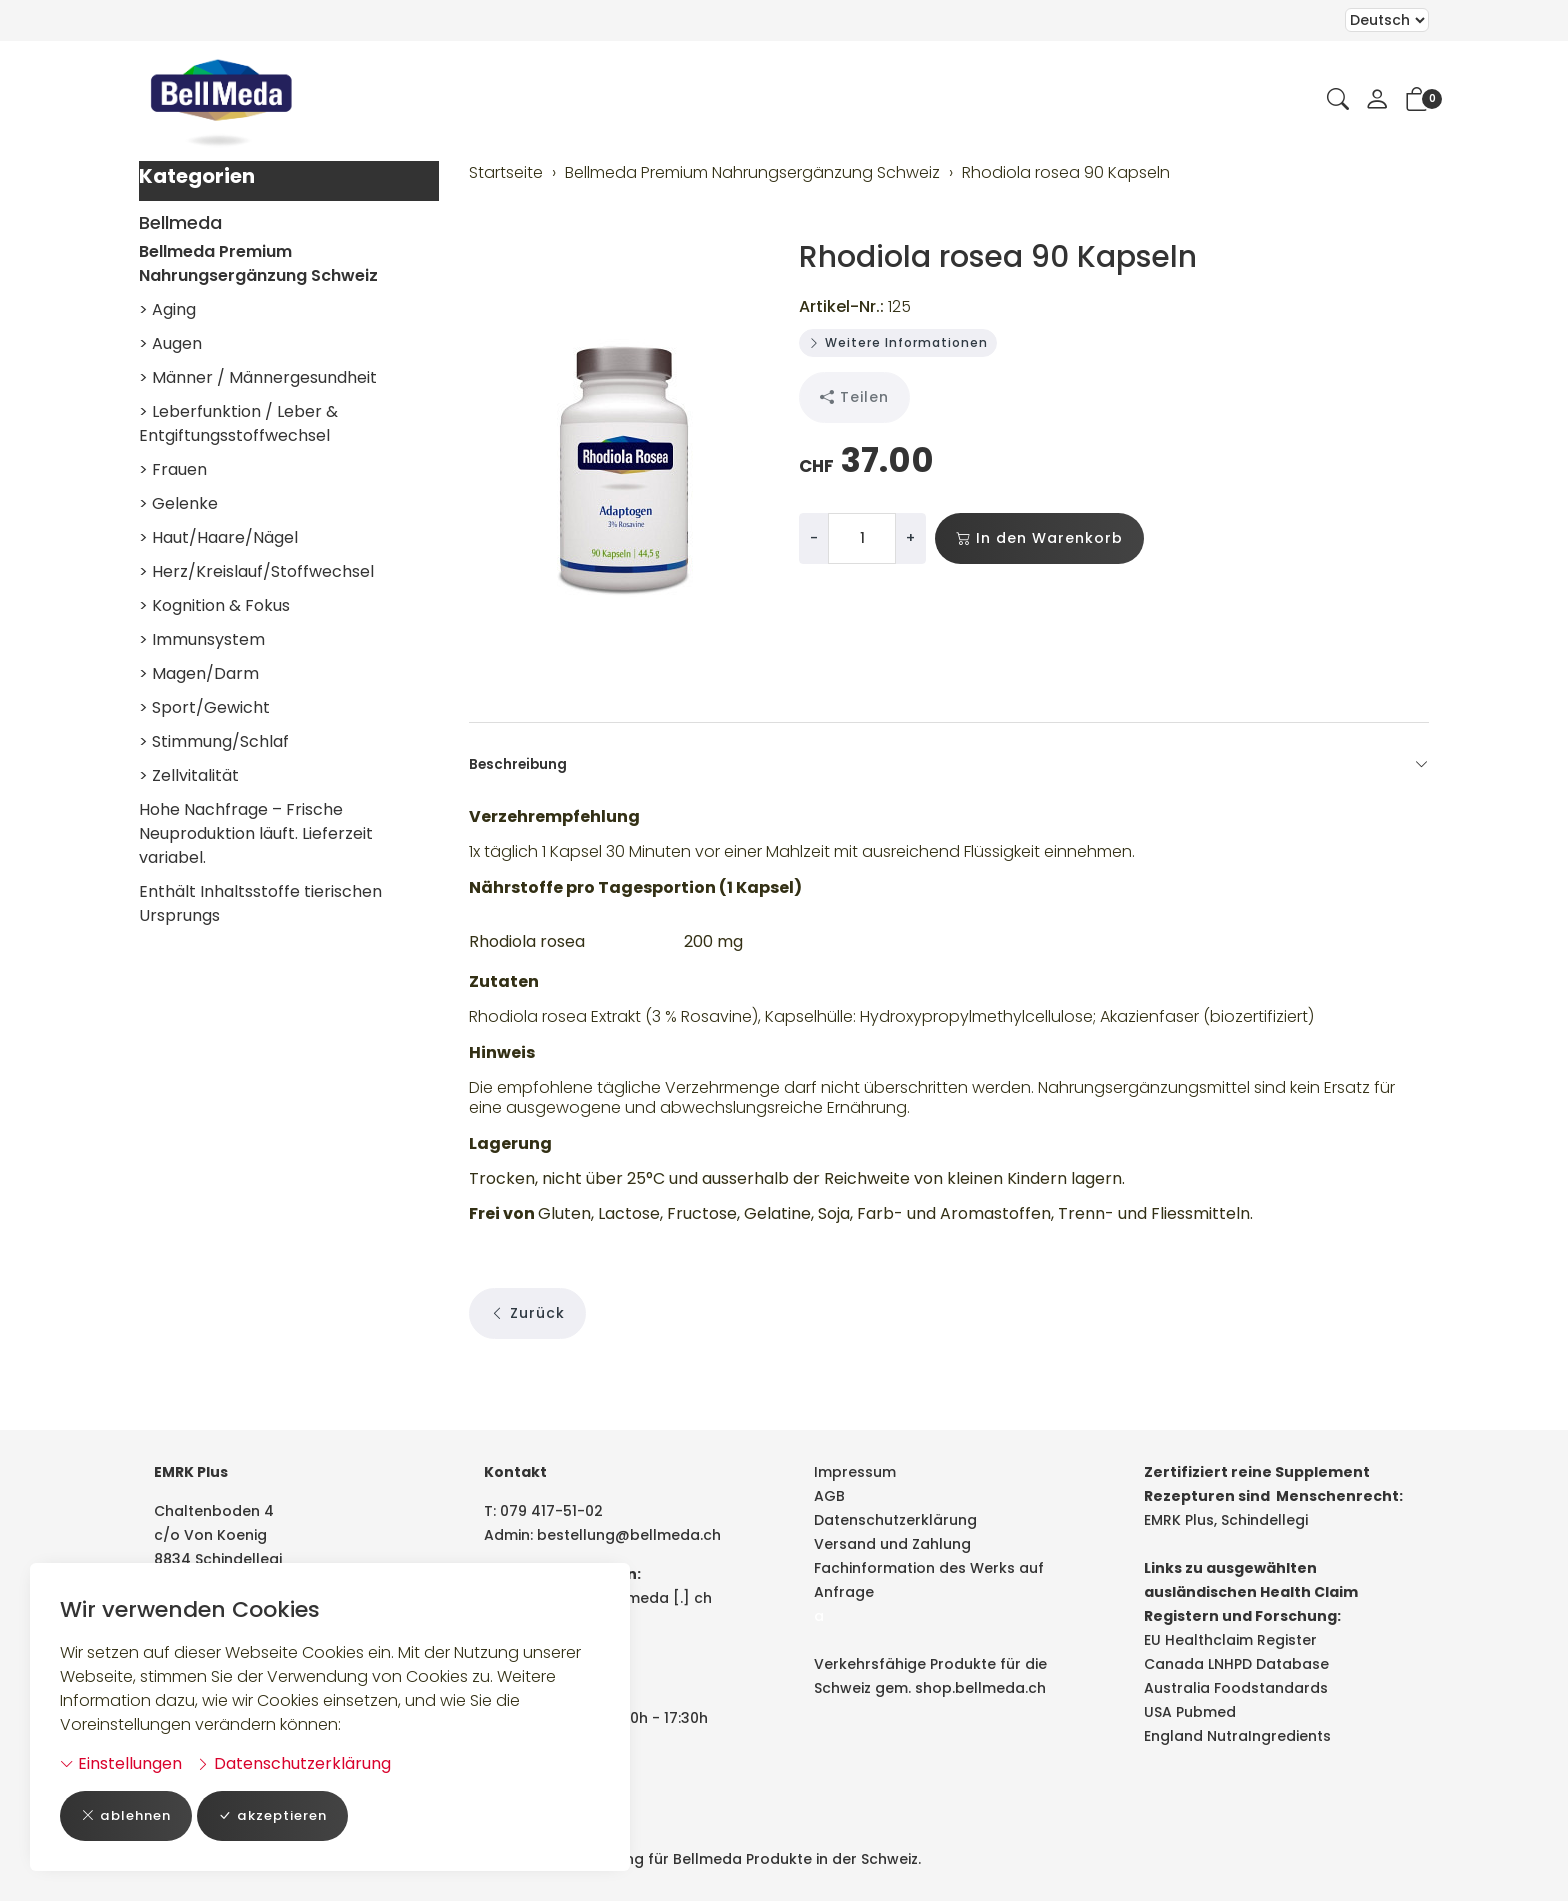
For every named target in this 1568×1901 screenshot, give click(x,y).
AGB (829, 1496)
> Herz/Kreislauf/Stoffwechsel (256, 571)
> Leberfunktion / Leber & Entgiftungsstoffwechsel (238, 423)
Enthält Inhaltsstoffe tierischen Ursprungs (260, 903)
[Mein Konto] (1377, 101)
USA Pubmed (1190, 1712)
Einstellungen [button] (121, 1762)
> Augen (170, 343)
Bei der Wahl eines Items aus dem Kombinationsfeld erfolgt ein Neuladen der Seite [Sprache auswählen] (1387, 20)
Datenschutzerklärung (293, 1762)
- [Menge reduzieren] (814, 538)
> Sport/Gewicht (204, 707)
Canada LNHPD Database (1236, 1664)
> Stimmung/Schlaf (214, 741)
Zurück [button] (527, 1354)
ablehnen (129, 1815)
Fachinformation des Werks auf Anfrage (929, 1580)
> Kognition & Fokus (214, 605)
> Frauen (173, 469)
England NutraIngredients (1237, 1736)
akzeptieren (283, 1815)
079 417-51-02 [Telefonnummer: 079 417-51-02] (551, 1511)
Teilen (854, 397)
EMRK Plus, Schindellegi (1226, 1520)
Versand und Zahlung (892, 1544)
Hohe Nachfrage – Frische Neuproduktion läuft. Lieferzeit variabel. (256, 833)
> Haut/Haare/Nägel (218, 537)
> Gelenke (178, 503)
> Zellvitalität (189, 775)
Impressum (855, 1472)
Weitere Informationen (898, 342)
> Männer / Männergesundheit (258, 377)
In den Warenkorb (1039, 538)
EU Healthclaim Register (1230, 1640)
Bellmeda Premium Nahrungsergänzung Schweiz (258, 263)
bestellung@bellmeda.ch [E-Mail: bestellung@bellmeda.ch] (629, 1535)
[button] (1338, 101)
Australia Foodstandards (1236, 1688)
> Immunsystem (202, 639)
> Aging (167, 309)
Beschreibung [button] (949, 765)
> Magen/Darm (199, 673)
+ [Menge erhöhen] (910, 538)
